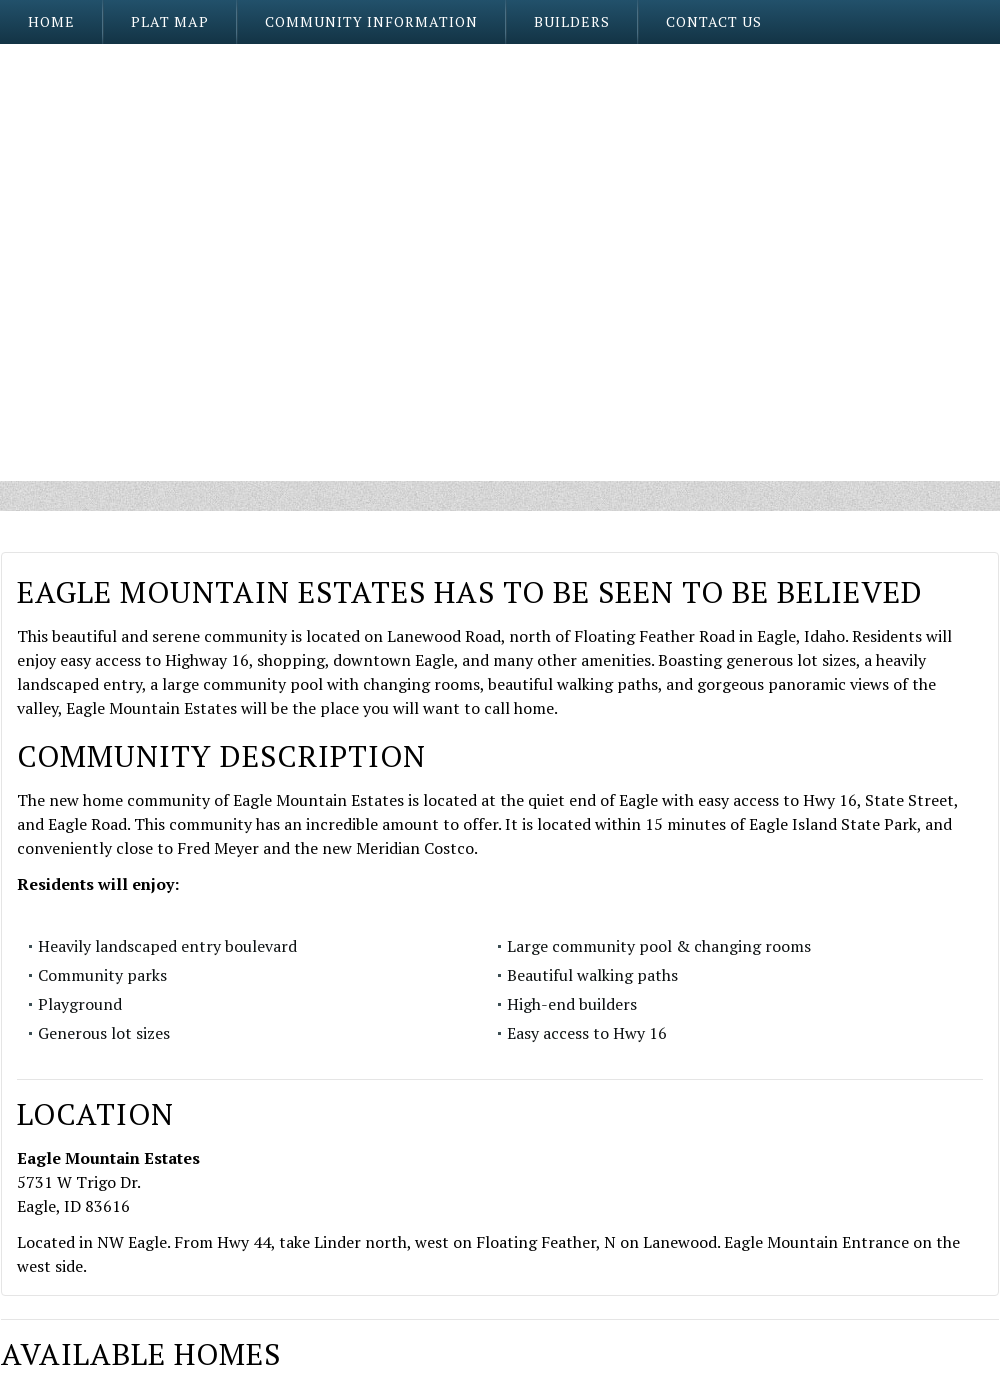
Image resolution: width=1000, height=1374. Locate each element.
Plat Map (170, 21)
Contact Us (714, 21)
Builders (572, 21)
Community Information (371, 21)
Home (51, 21)
